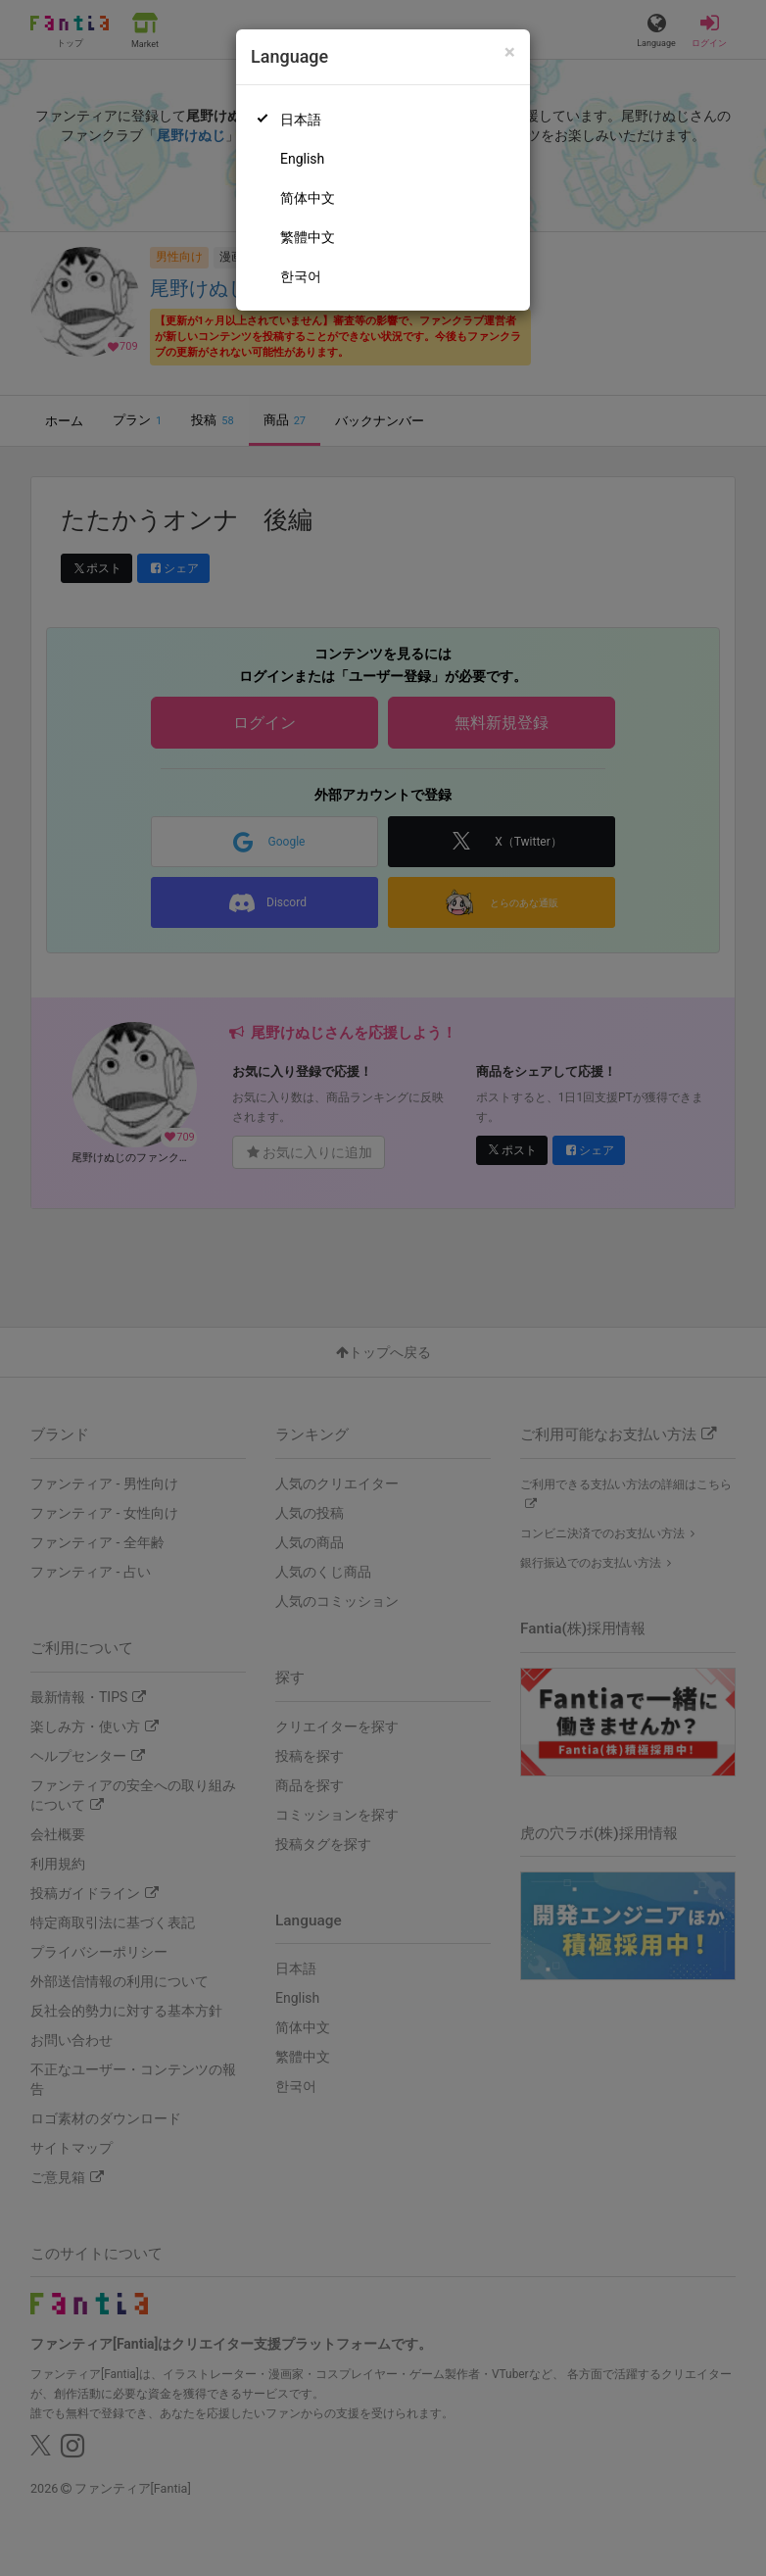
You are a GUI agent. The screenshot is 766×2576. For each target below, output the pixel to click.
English (302, 159)
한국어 (300, 276)
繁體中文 (307, 237)
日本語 (300, 119)
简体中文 (307, 198)
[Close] (509, 52)
